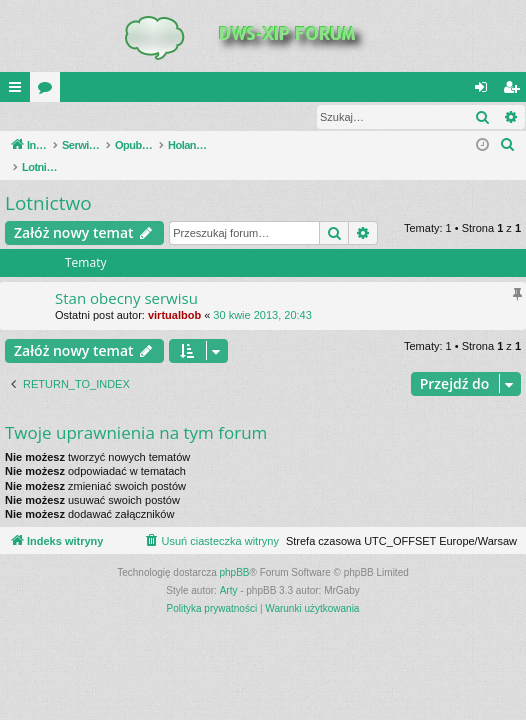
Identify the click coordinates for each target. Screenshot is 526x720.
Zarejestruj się (142, 117)
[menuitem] (508, 146)
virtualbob (174, 295)
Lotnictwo (48, 183)
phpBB (235, 552)
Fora (49, 91)
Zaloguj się (47, 117)
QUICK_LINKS (19, 91)
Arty (229, 570)
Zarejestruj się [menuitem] (515, 91)
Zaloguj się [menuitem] (485, 91)
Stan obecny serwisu (126, 278)
